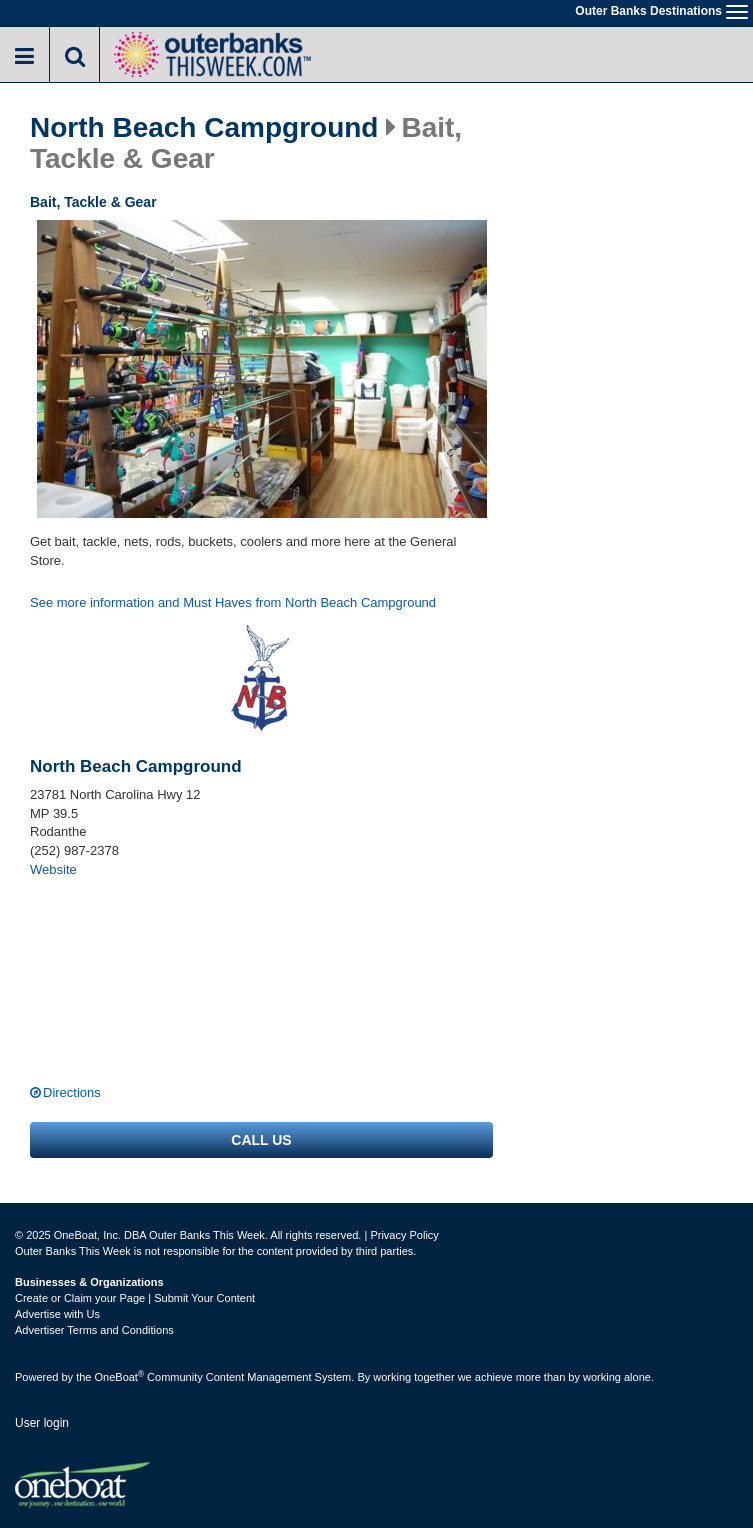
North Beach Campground (204, 128)
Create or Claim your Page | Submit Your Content (135, 1298)
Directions (72, 1092)
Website (53, 869)
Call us (261, 1140)
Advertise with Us (57, 1314)
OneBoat (120, 1377)
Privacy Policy (404, 1235)
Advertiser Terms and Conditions (94, 1330)
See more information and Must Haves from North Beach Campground (233, 602)
